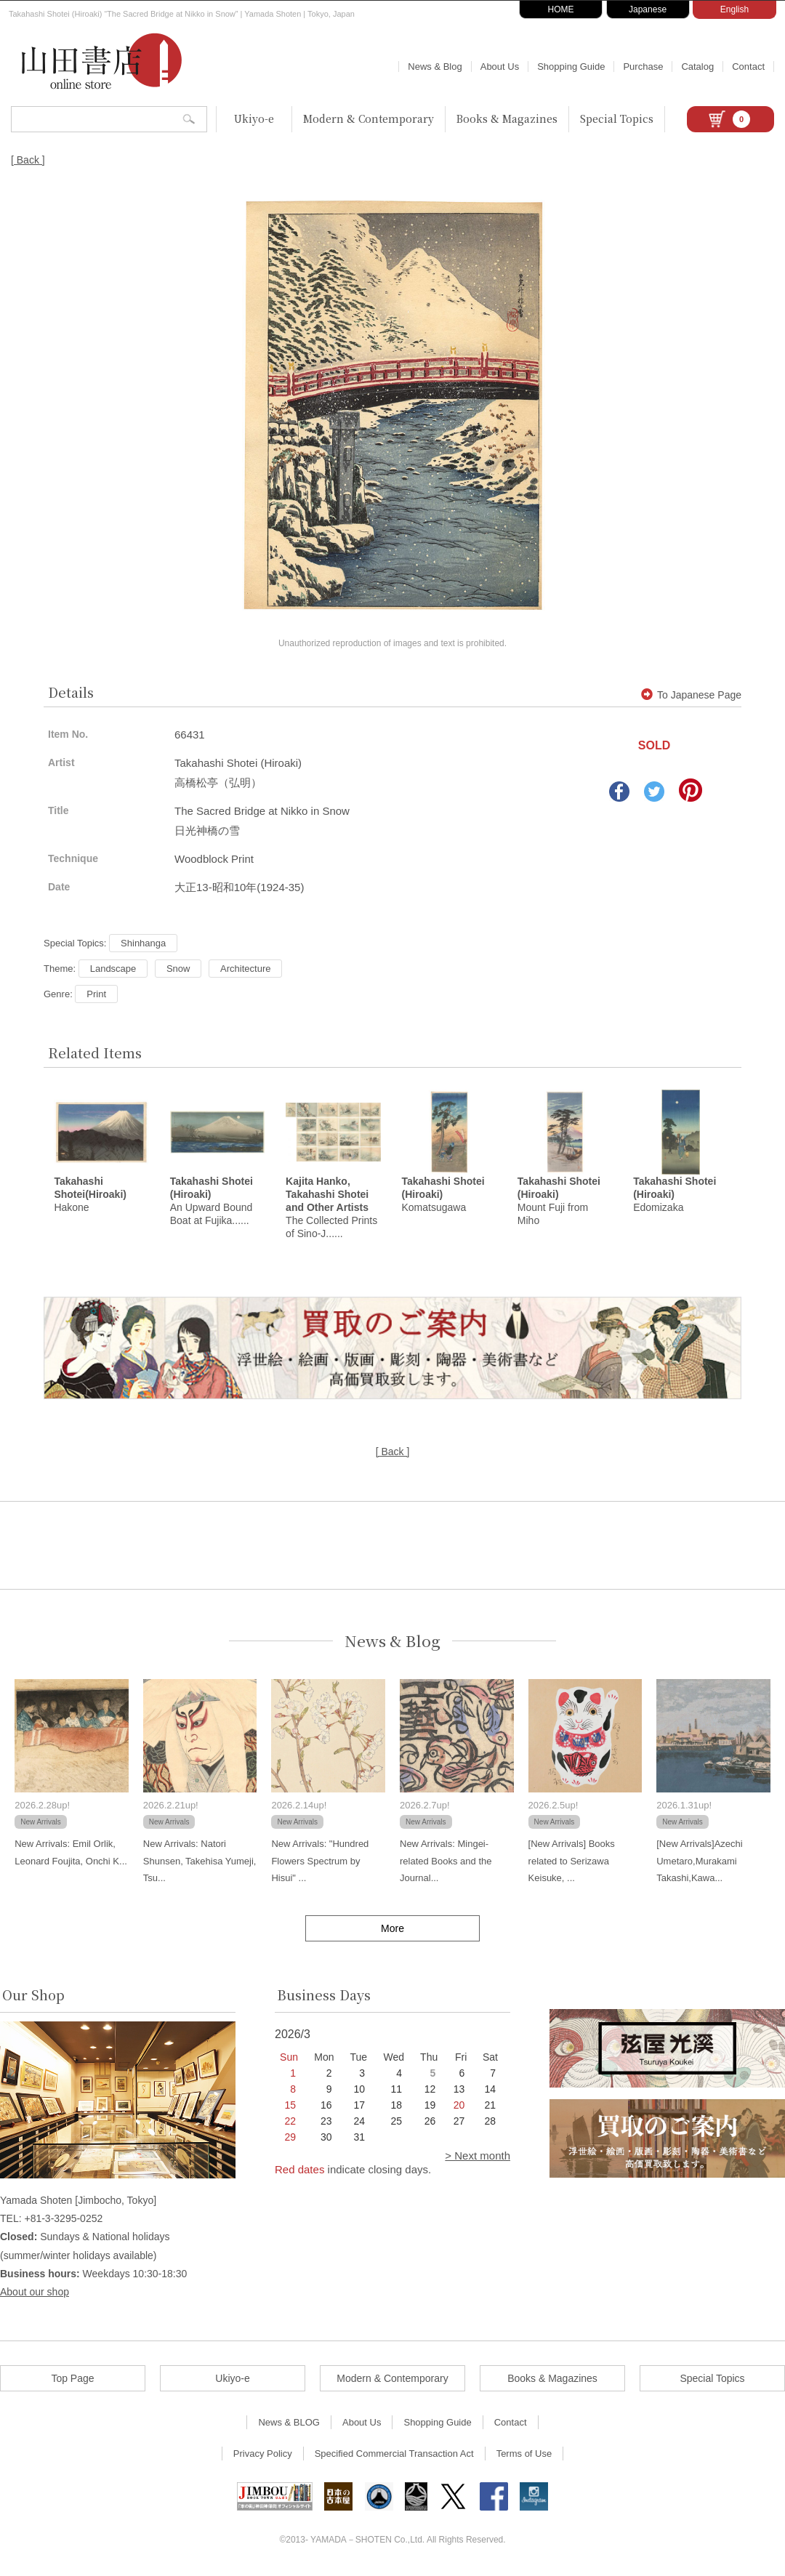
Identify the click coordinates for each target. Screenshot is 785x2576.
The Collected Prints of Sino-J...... (331, 1209)
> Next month (477, 2158)
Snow (178, 968)
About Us (499, 66)
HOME (561, 9)
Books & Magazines (506, 118)
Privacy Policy (262, 2455)
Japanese (648, 9)
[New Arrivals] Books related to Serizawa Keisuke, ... (571, 1862)
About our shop (34, 2294)
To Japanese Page (691, 695)
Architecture (245, 968)
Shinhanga (143, 943)
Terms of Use (524, 2455)
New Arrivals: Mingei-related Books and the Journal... (445, 1862)
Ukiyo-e (254, 118)
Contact (748, 66)
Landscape (113, 968)
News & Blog (435, 66)
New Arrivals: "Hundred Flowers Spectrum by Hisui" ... (320, 1862)
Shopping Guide (571, 66)
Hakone (90, 1196)
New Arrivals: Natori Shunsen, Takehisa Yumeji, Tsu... (200, 1862)
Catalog (697, 66)
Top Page (72, 2380)
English (734, 9)
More (392, 1930)
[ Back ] (28, 160)
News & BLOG (289, 2424)
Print (96, 994)
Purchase (643, 66)
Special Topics (616, 118)
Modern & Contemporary (368, 118)
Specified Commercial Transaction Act (394, 2455)
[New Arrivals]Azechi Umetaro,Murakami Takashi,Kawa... (699, 1862)
